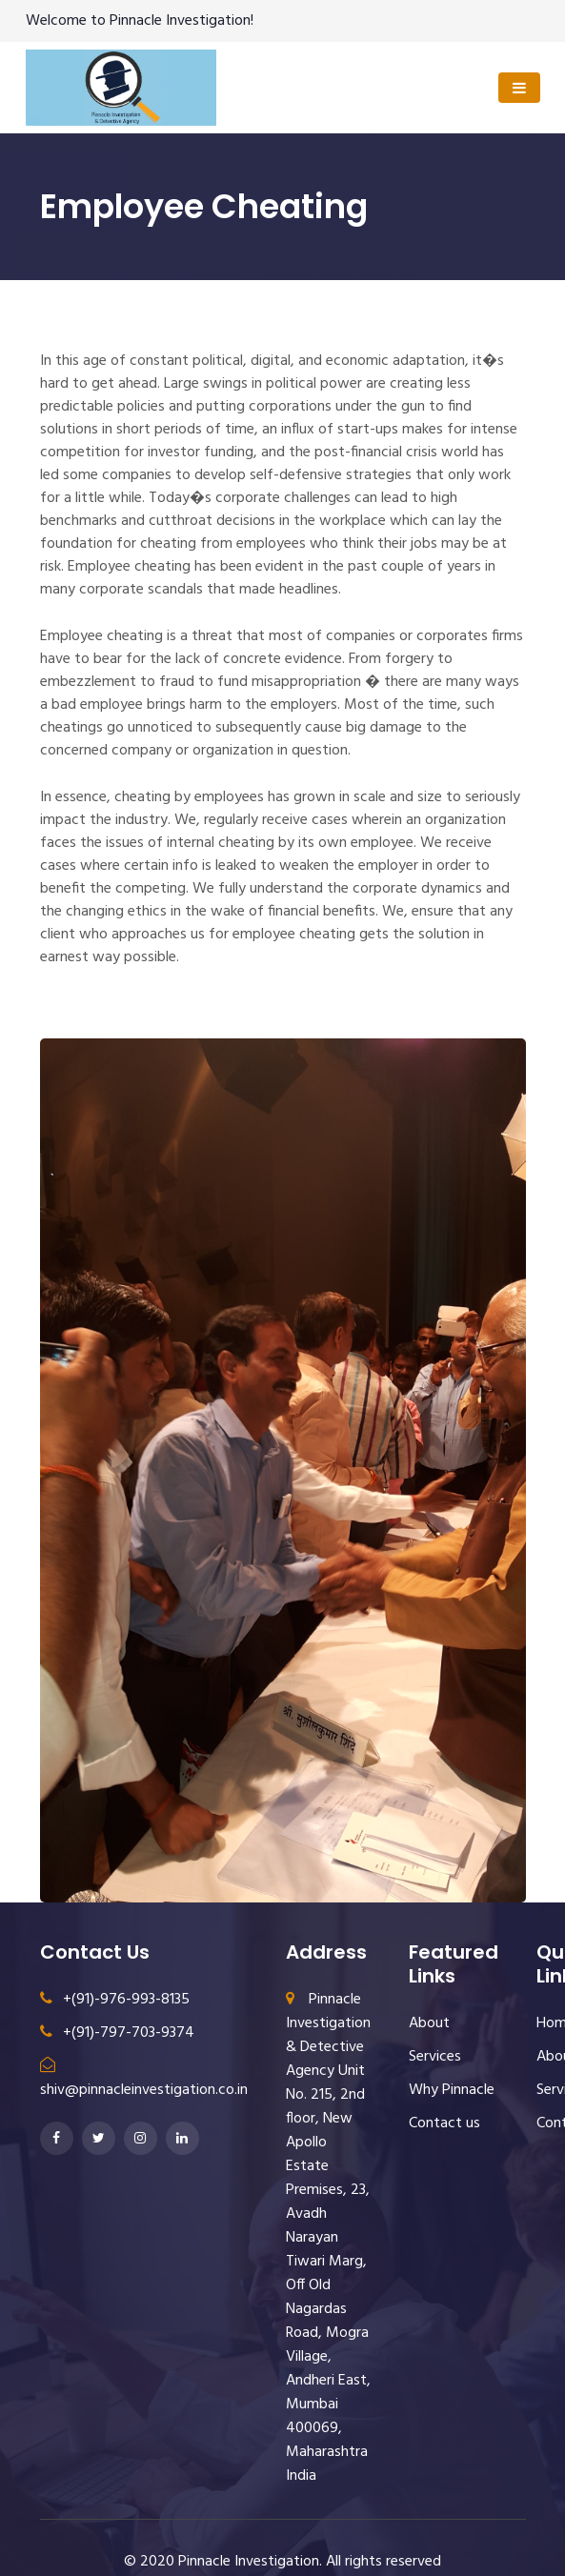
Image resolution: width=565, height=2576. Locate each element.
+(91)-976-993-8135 (115, 1999)
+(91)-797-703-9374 (117, 2033)
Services (435, 2056)
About (429, 2023)
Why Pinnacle (451, 2090)
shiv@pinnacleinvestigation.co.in (144, 2080)
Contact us (444, 2123)
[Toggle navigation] (518, 87)
